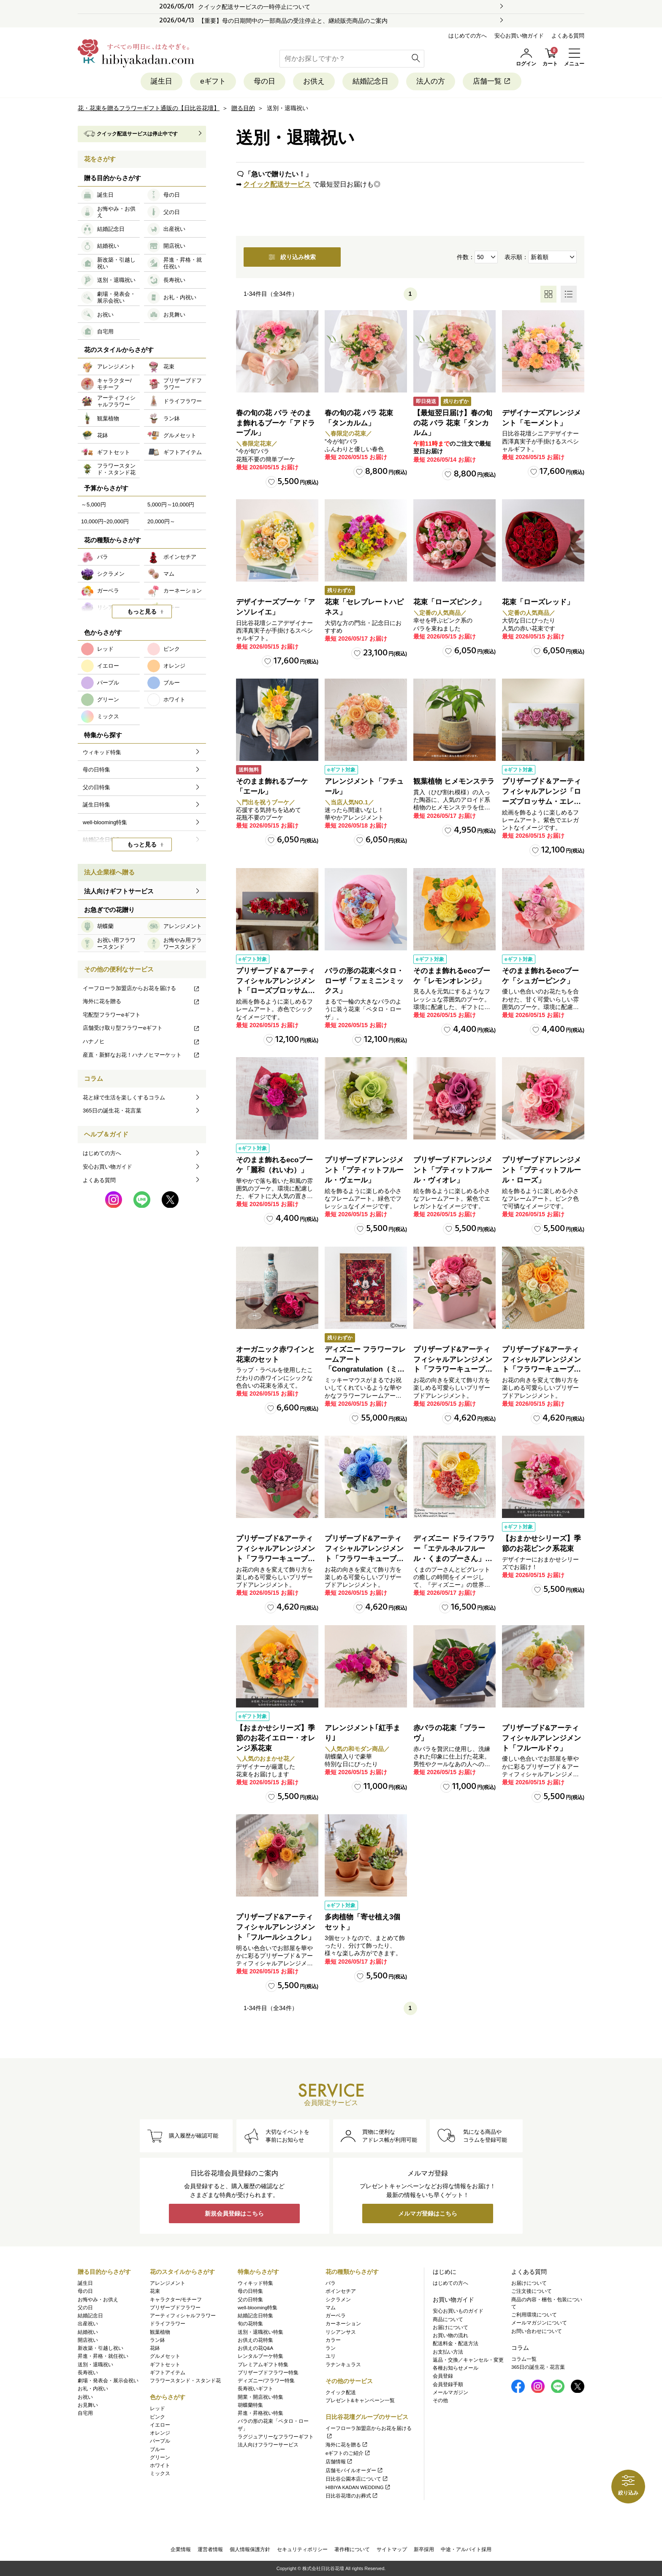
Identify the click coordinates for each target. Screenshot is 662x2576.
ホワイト (160, 2465)
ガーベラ (336, 2315)
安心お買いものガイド (458, 2311)
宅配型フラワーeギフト (112, 1015)
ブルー (157, 2449)
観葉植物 (160, 2332)
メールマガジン (450, 2392)
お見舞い (88, 2405)
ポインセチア (341, 2291)
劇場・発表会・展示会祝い (108, 2380)
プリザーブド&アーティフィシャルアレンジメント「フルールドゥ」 (541, 1738)
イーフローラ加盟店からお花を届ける (141, 988)
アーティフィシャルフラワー (183, 2315)
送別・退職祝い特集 (260, 2332)
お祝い (85, 2397)
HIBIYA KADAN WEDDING (358, 2487)
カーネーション (343, 2323)
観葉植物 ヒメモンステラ (453, 781)
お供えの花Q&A (255, 2348)
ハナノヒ (141, 1041)
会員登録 (443, 2375)
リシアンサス (341, 2332)
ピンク (157, 2416)
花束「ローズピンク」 (449, 602)
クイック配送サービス (277, 184)
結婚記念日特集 (255, 2315)
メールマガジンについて (539, 2322)
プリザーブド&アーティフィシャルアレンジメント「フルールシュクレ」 (275, 1927)
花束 (155, 2291)
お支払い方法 (448, 2351)
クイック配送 (341, 2392)
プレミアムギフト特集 (263, 2364)
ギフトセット (165, 2364)
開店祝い (88, 2340)
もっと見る (142, 611)
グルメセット (165, 2356)
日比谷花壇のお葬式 (352, 2495)
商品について (448, 2319)
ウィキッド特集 (255, 2283)
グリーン (160, 2457)
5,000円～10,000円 (170, 504)
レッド (157, 2408)
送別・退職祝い (95, 2364)
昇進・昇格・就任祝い (103, 2356)
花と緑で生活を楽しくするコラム (124, 1097)
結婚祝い (88, 2332)
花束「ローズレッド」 (538, 602)
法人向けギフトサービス (119, 891)
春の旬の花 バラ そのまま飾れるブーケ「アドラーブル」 (275, 423)
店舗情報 (339, 2461)
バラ (331, 2283)
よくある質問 (567, 35)
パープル (160, 2440)
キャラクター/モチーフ (176, 2299)
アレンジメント (167, 2283)
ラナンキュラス (343, 2364)
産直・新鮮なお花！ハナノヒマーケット (141, 1055)
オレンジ (160, 2432)
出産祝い (88, 2323)
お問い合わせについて (536, 2331)
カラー (333, 2340)
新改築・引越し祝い (100, 2348)
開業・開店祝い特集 (260, 2397)
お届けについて (450, 2327)
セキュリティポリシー (302, 2549)
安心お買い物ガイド (519, 35)
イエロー (160, 2424)
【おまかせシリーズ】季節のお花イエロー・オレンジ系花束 (275, 1738)
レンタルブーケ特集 (260, 2356)
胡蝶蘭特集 (250, 2405)
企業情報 (181, 2549)
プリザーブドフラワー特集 (268, 2372)
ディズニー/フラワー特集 (266, 2380)
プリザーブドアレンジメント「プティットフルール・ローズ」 (541, 1170)
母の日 (264, 81)
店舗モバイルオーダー (354, 2470)
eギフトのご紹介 (348, 2453)
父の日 (85, 2307)
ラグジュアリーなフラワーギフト (276, 2436)
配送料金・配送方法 (455, 2343)
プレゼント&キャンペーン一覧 (360, 2400)
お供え (314, 81)
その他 (440, 2400)
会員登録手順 (448, 2384)
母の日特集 (250, 2291)
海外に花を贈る (141, 1001)
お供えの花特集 (255, 2340)
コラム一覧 (524, 2359)
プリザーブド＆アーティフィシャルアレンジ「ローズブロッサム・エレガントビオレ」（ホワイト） (541, 801)
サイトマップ (392, 2549)
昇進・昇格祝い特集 (260, 2413)
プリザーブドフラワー (175, 2307)
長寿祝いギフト (255, 2388)
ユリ (331, 2356)
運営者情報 (210, 2549)
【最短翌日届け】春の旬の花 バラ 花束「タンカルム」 (452, 423)
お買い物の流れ (450, 2335)
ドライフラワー (167, 2323)
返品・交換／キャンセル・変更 (468, 2359)
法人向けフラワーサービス (268, 2444)
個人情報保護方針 (250, 2549)
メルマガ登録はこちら (427, 2213)
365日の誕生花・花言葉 (112, 1110)
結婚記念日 (370, 81)
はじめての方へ (467, 35)
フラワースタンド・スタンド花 (185, 2380)
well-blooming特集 (257, 2307)
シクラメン (338, 2299)
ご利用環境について (534, 2314)
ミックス (160, 2473)
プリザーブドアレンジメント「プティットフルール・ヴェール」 (364, 1170)
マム (331, 2307)
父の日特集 (250, 2299)
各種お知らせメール (455, 2367)
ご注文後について (531, 2291)
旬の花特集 (250, 2323)
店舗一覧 (492, 81)
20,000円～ (161, 521)
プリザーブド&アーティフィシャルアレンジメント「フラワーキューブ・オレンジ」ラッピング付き (541, 1369)
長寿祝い (88, 2372)
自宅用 (85, 2413)
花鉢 (155, 2348)
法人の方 (430, 81)
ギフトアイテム (167, 2372)
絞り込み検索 (292, 257)
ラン (331, 2348)
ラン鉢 (157, 2340)
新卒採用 (424, 2549)
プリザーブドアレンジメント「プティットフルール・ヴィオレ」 (452, 1170)
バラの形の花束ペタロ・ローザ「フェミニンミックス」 (364, 981)
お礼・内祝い (93, 2388)
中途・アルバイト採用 (466, 2549)
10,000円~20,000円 (105, 521)
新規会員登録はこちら (234, 2213)
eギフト (212, 81)
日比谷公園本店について (357, 2478)
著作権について (352, 2549)
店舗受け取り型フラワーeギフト (141, 1028)
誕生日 (161, 81)
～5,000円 (93, 504)
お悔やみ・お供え (98, 2299)
